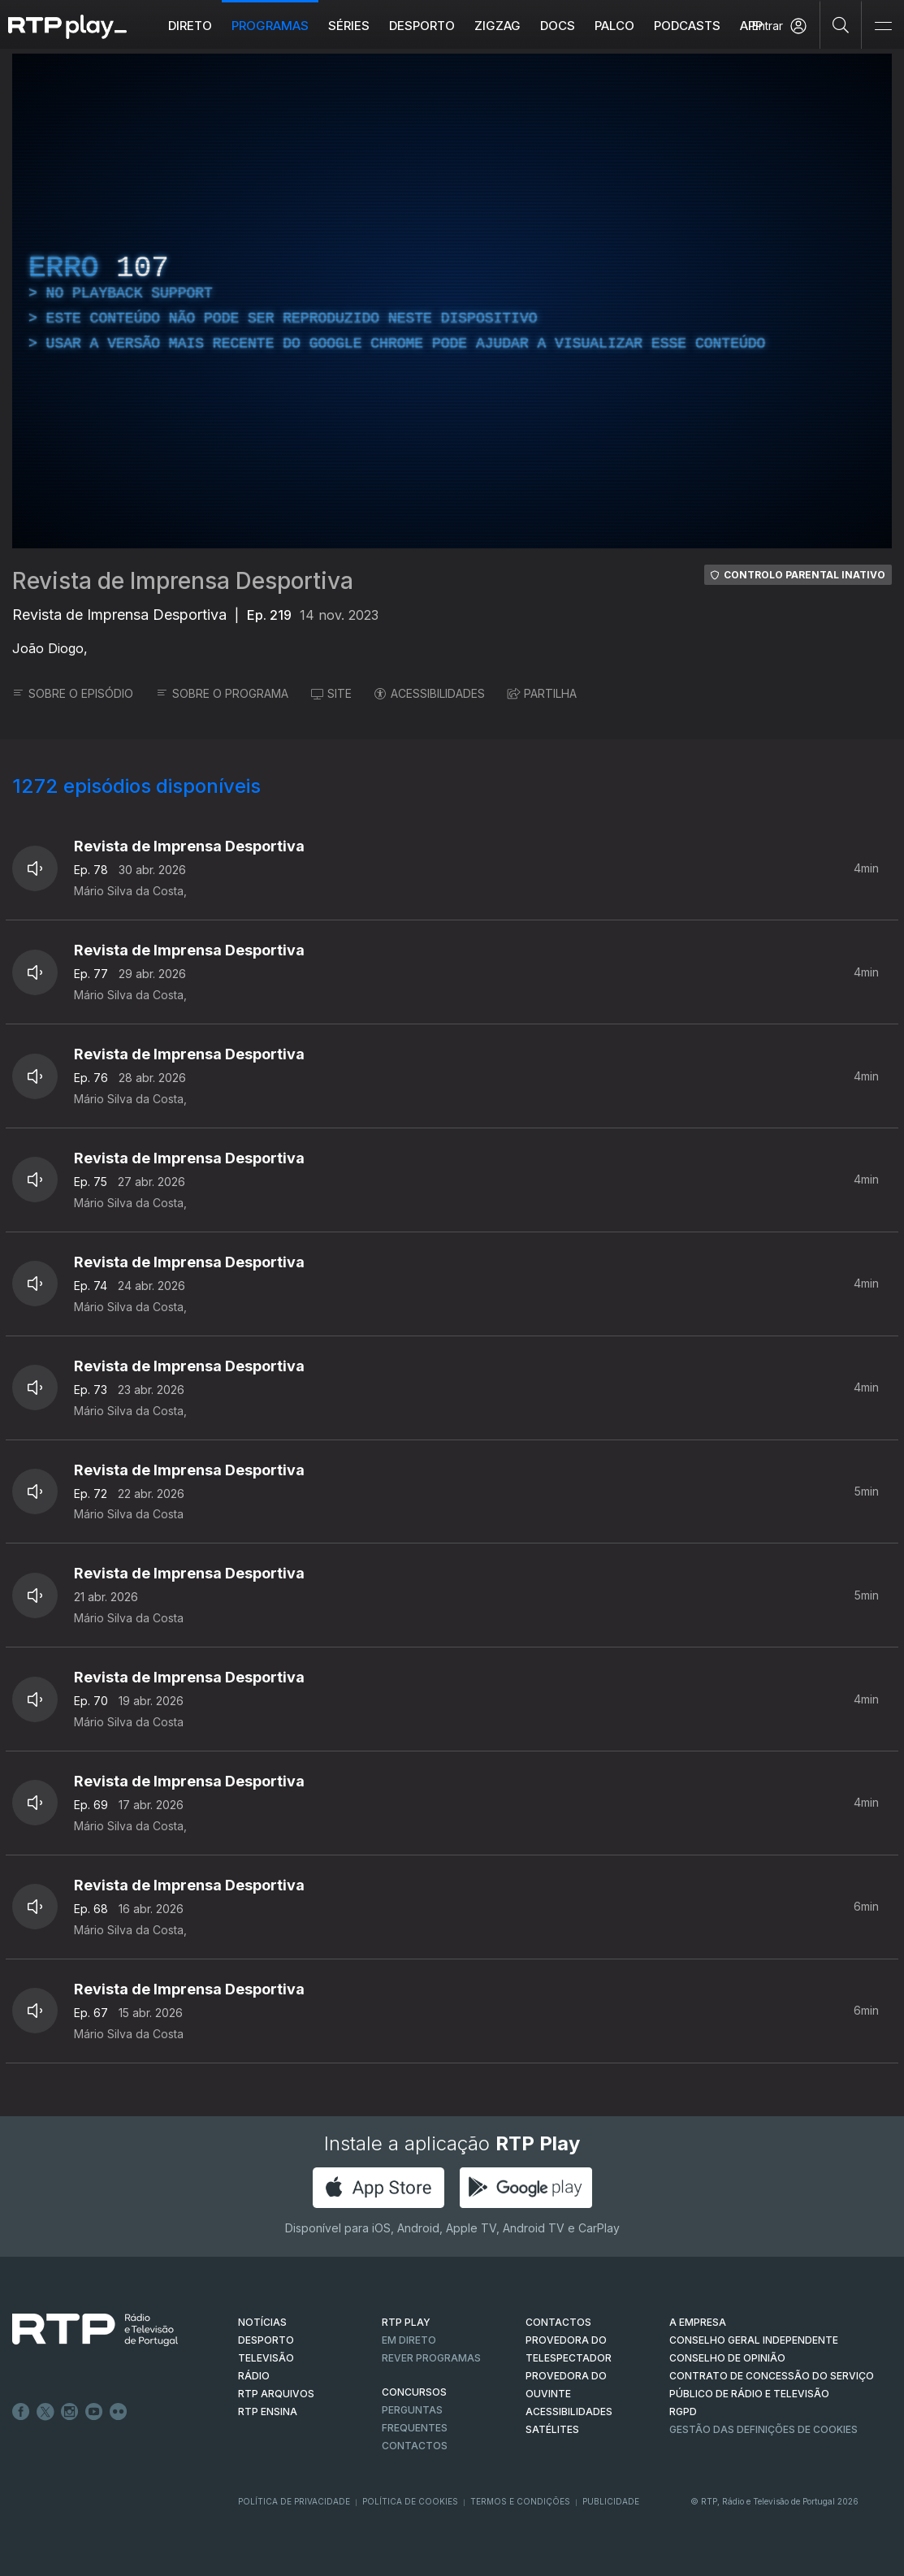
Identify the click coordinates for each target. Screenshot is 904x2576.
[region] (452, 301)
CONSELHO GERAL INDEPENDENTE (753, 2340)
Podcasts (687, 25)
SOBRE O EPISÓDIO (72, 693)
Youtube (94, 2412)
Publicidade (610, 2501)
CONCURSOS (414, 2392)
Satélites (552, 2429)
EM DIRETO (409, 2340)
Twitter (45, 2412)
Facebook (21, 2412)
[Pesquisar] (841, 24)
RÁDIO (254, 2376)
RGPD (683, 2411)
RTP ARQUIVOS (276, 2394)
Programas (270, 25)
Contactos (415, 2446)
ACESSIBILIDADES (429, 693)
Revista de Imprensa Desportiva (182, 581)
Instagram (70, 2412)
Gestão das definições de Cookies (763, 2429)
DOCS (557, 25)
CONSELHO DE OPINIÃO (727, 2358)
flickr (119, 2412)
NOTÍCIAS (262, 2322)
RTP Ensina (267, 2411)
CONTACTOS (558, 2322)
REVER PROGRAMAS (431, 2358)
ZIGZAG (497, 25)
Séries (349, 25)
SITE (331, 693)
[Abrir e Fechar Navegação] (883, 26)
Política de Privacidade (294, 2501)
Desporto (422, 25)
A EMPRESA (697, 2322)
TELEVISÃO (266, 2358)
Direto (190, 25)
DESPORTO (266, 2340)
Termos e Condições (520, 2501)
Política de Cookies (410, 2501)
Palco (614, 25)
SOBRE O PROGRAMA (222, 693)
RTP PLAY (406, 2322)
